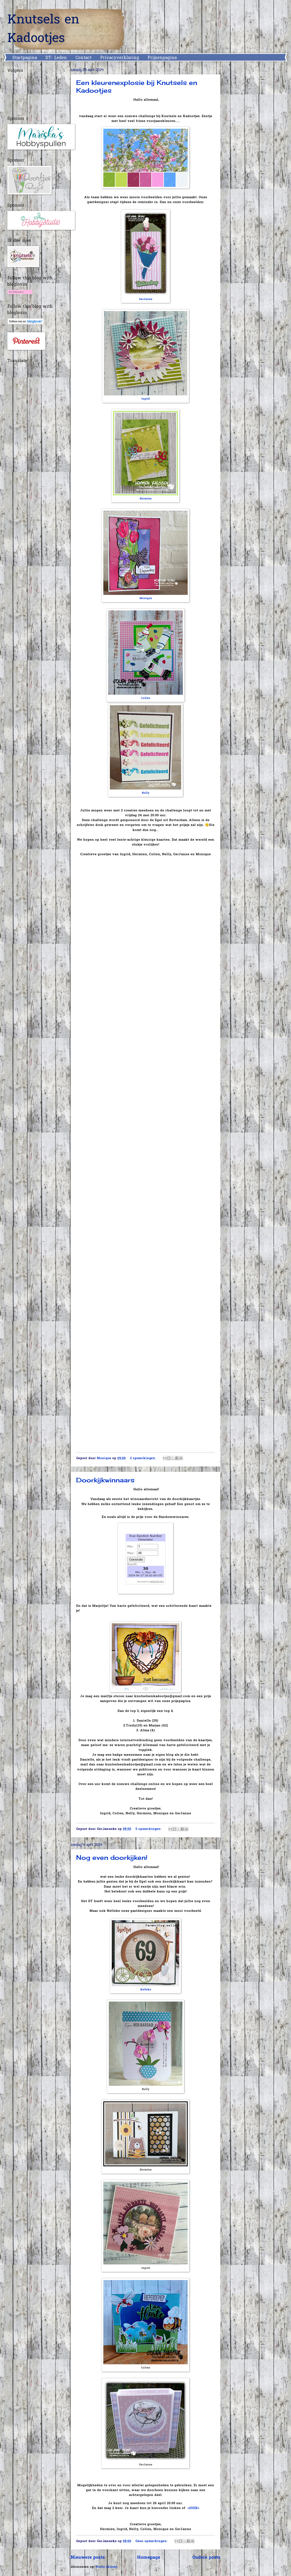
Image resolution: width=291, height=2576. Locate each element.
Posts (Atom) (106, 2567)
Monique (145, 598)
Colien (145, 698)
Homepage (148, 2558)
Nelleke (145, 1990)
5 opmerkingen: (148, 1829)
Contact (83, 58)
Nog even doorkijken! (111, 1857)
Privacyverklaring (119, 58)
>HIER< (193, 2508)
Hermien (146, 499)
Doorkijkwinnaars (105, 1480)
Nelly (146, 793)
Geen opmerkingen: (151, 2541)
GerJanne (145, 299)
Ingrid (145, 399)
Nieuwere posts (88, 2558)
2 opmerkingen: (143, 1458)
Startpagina (24, 58)
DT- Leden (56, 58)
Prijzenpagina (162, 58)
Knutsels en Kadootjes (43, 29)
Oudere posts (206, 2558)
